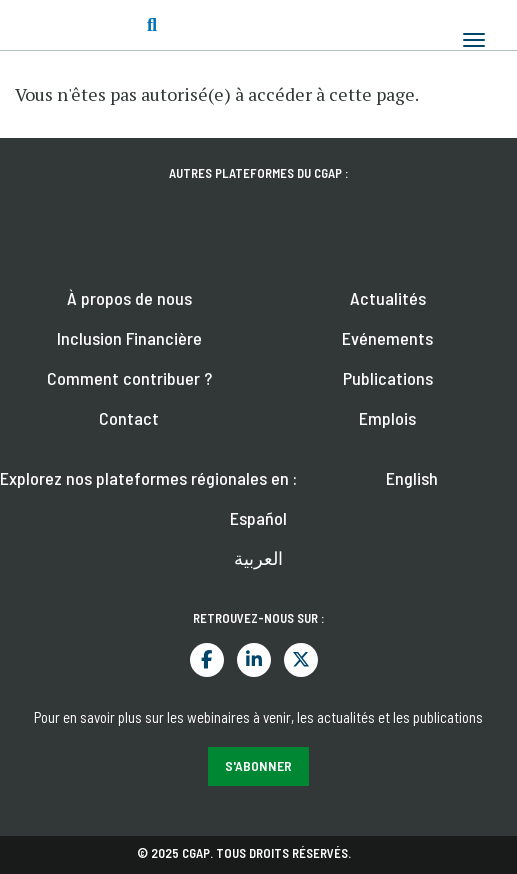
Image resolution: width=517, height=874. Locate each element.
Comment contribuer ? (129, 378)
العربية (258, 558)
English (412, 478)
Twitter (301, 660)
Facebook (207, 660)
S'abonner (258, 765)
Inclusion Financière (129, 338)
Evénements (387, 338)
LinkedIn (254, 660)
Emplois (387, 418)
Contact (129, 418)
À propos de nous (129, 298)
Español (258, 518)
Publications (388, 378)
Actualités (388, 298)
